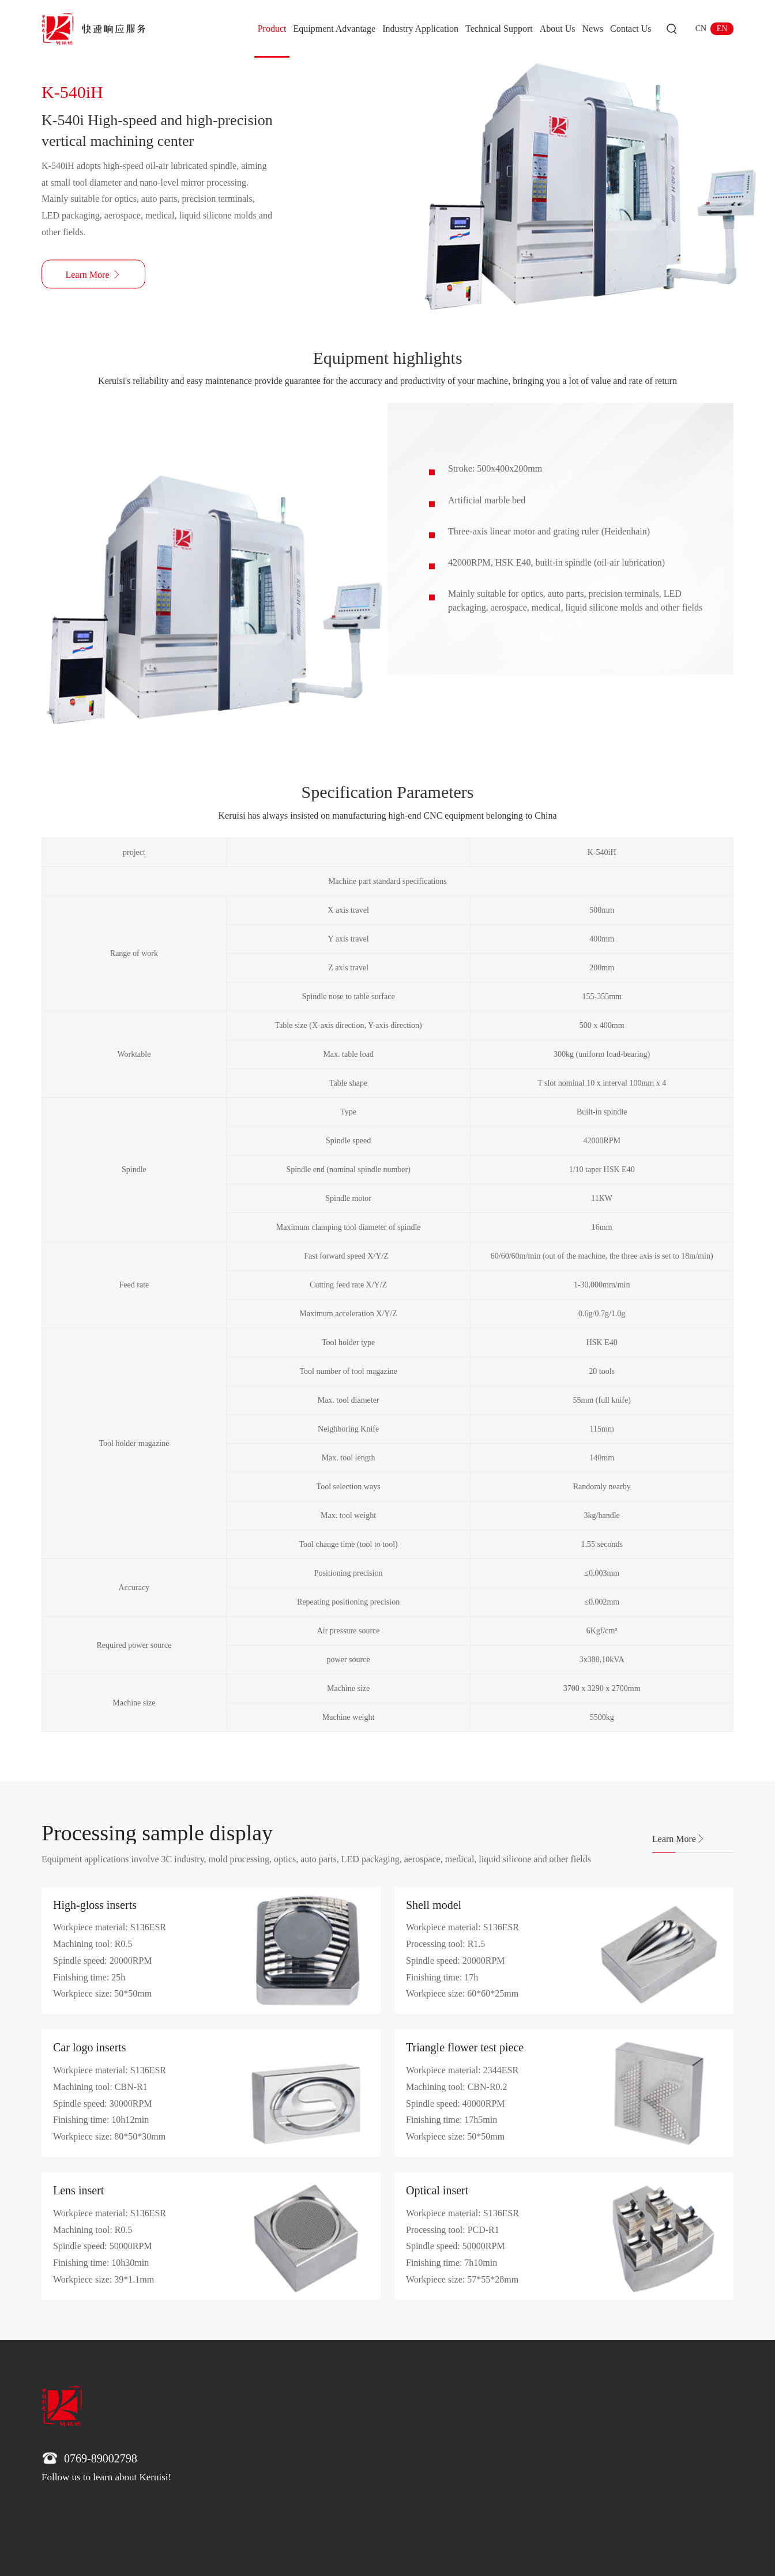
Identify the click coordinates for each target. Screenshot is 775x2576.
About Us (557, 28)
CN (700, 28)
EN (722, 28)
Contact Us (631, 28)
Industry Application (420, 28)
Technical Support (499, 28)
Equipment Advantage (334, 28)
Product (272, 28)
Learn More (678, 1839)
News (592, 28)
